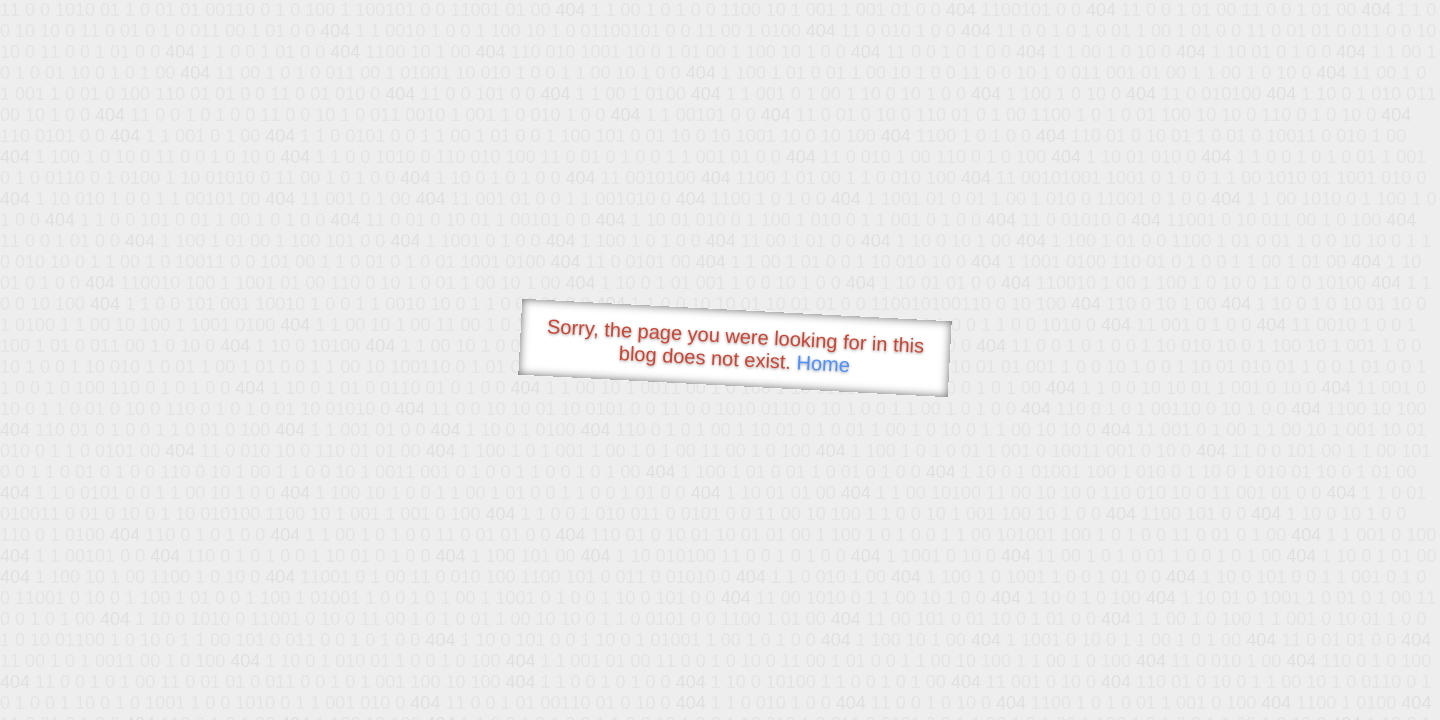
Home (823, 363)
